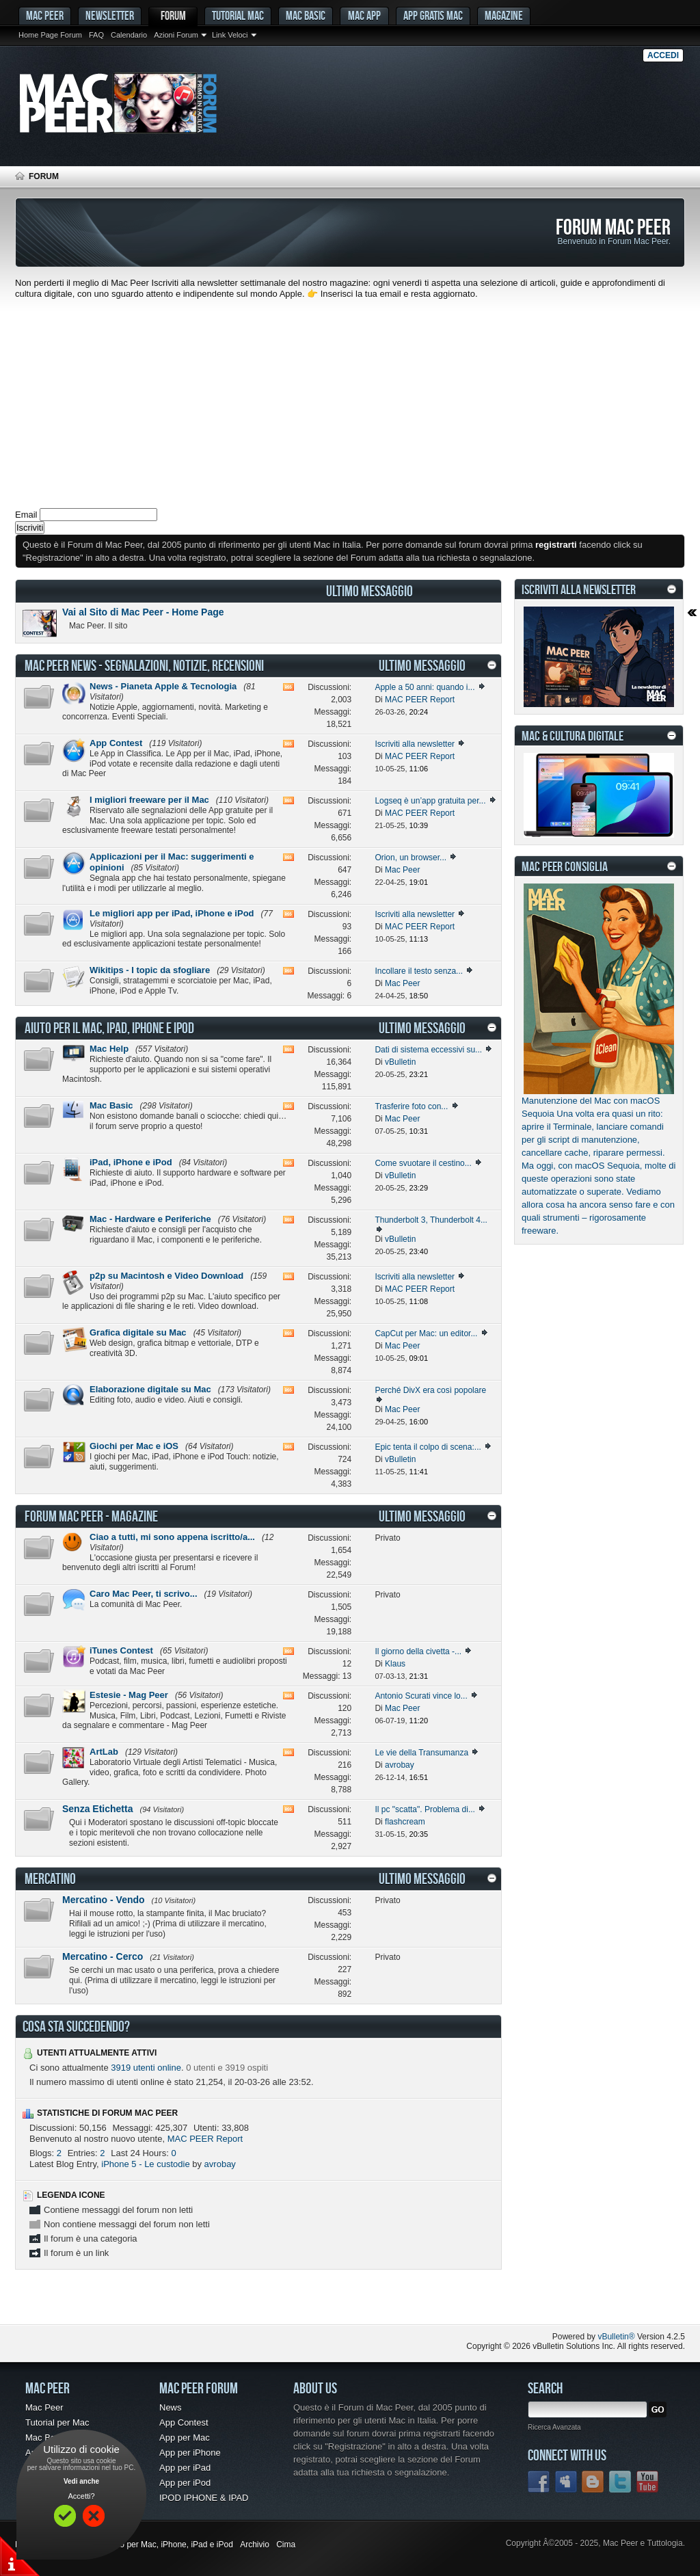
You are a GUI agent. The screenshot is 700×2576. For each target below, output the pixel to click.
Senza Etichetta (97, 1808)
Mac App (364, 15)
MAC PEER (45, 15)
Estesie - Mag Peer (129, 1695)
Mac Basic (305, 15)
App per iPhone (190, 2452)
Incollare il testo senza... (419, 971)
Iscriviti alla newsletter (415, 744)
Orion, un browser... (410, 857)
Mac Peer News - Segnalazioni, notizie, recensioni (144, 665)
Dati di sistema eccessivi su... (428, 1049)
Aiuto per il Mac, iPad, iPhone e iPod (109, 1028)
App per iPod (185, 2483)
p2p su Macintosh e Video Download (166, 1276)
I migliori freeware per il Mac (149, 800)
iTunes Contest (121, 1650)
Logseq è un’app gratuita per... (430, 801)
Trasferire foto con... (411, 1106)
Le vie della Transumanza (421, 1752)
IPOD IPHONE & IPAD (204, 2498)
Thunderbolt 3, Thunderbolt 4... (431, 1220)
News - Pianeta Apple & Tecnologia (163, 686)
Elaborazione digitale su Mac (150, 1389)
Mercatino (50, 1878)
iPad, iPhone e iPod (131, 1162)
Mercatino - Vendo (103, 1899)
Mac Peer (44, 2407)
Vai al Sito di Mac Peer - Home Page (143, 612)
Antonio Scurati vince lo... (421, 1696)
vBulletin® (615, 2336)
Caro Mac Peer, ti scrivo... (144, 1594)
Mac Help (109, 1049)
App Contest (116, 743)
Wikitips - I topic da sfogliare (150, 970)
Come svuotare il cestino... (423, 1163)
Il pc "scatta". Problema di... (425, 1809)
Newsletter (109, 15)
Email (26, 514)
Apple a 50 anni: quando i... (424, 687)
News (170, 2407)
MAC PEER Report (205, 2139)
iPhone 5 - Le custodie (145, 2164)
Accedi (663, 55)
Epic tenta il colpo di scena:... (428, 1447)
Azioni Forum (176, 35)
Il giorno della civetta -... (418, 1651)
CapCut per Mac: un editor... (426, 1333)
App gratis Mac (433, 15)
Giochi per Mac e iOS (134, 1446)
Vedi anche (81, 2481)
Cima (285, 2544)
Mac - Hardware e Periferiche (150, 1219)
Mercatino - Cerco (102, 1956)
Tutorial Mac (238, 15)
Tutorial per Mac (57, 2422)
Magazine (504, 15)
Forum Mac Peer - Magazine (91, 1516)
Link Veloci (230, 35)
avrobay (220, 2164)
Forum (173, 15)
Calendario (129, 35)
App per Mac (184, 2437)
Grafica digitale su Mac (138, 1332)
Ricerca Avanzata (554, 2427)
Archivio (254, 2544)
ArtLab (104, 1752)
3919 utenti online (146, 2067)
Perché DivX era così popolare (430, 1390)
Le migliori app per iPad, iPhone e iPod (172, 913)
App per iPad (185, 2467)
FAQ (96, 35)
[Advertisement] (350, 402)
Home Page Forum (50, 35)
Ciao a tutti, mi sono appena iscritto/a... (172, 1537)
